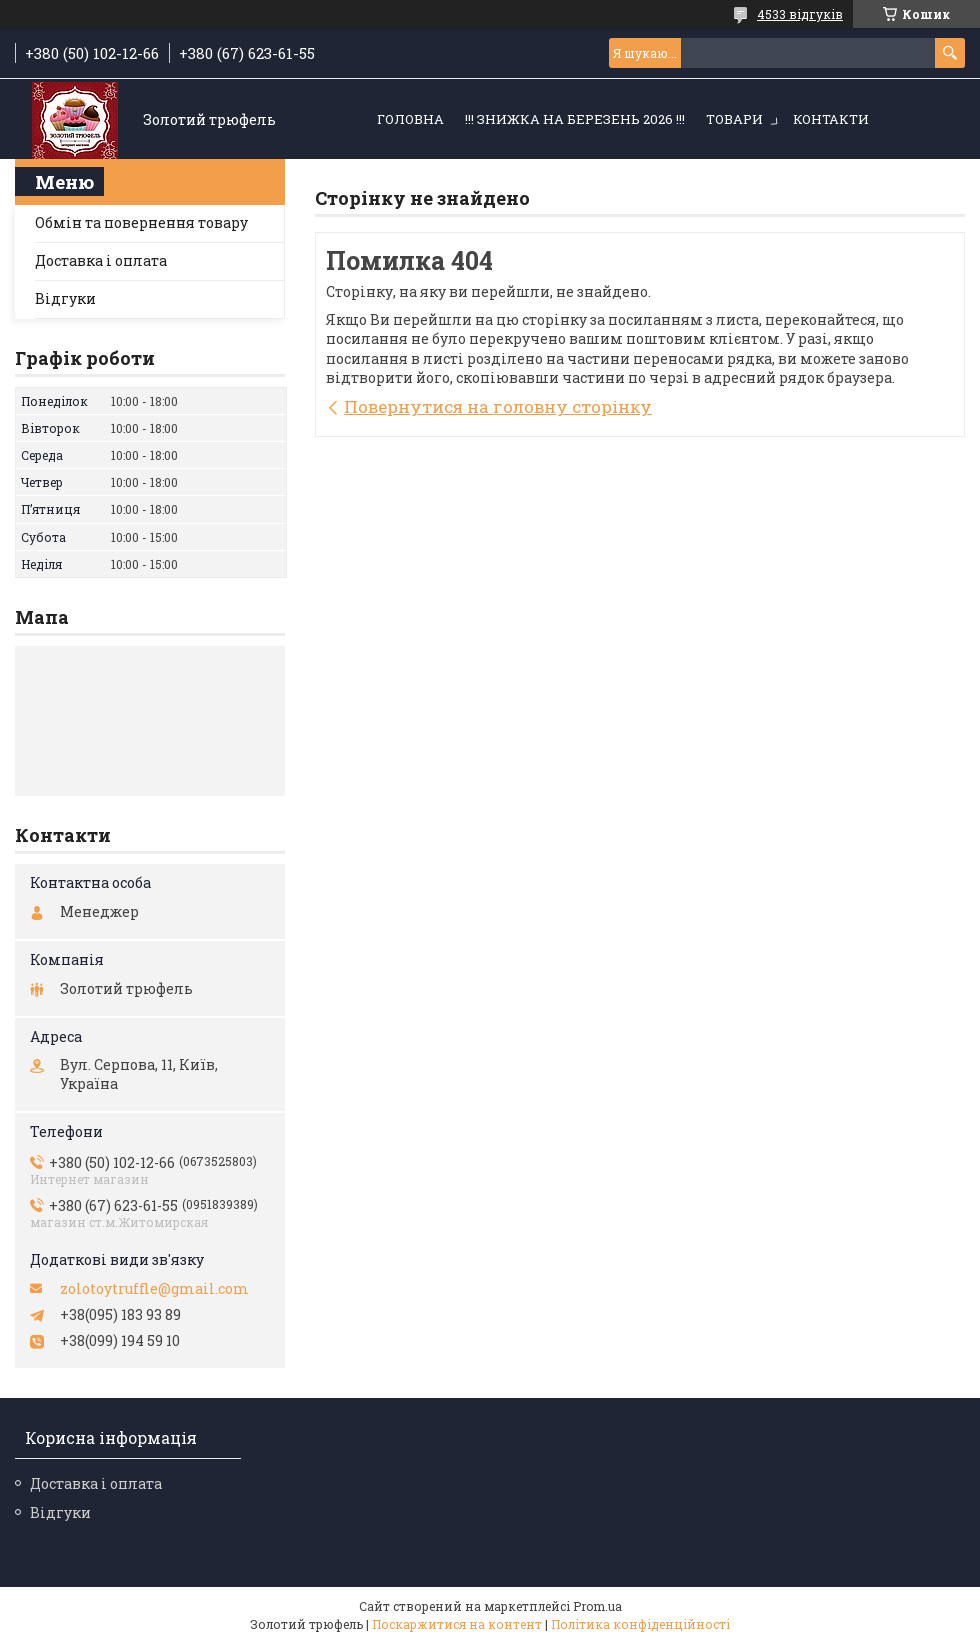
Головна (410, 119)
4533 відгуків (800, 14)
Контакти (831, 119)
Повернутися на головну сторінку (498, 406)
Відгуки (65, 298)
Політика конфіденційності (640, 1624)
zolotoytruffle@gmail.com (154, 1289)
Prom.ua (597, 1606)
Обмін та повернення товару (141, 222)
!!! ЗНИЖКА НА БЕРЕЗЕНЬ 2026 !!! (575, 119)
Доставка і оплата (101, 260)
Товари (734, 119)
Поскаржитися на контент (457, 1624)
